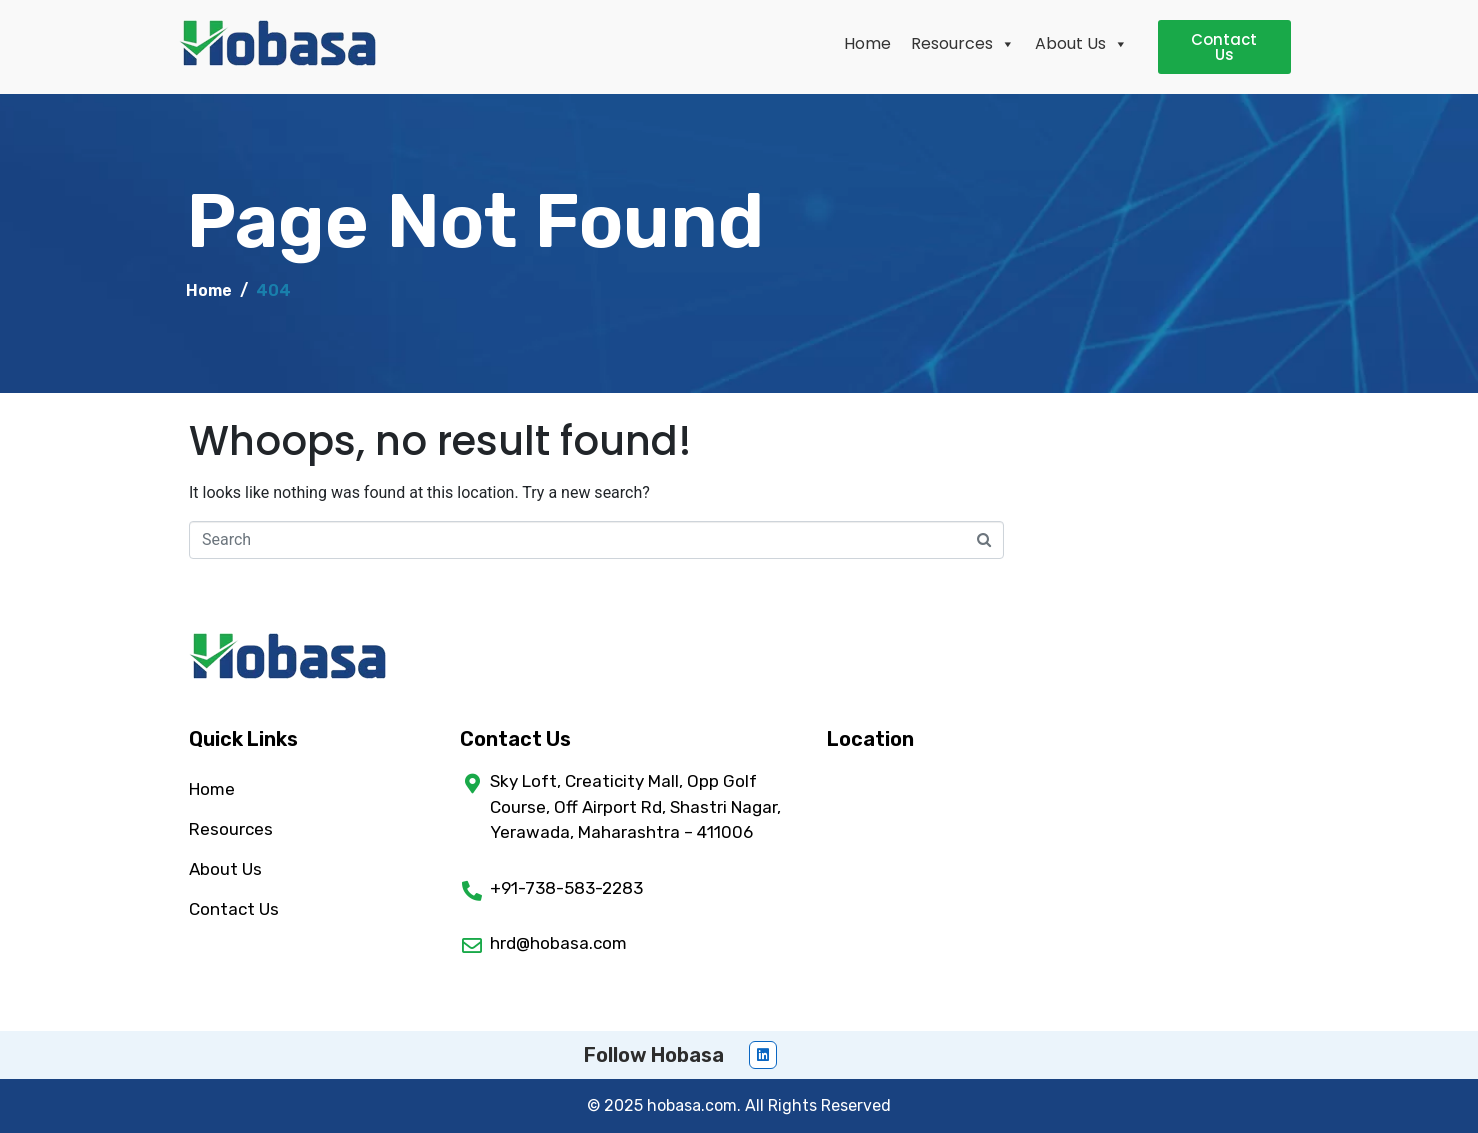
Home (867, 43)
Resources (963, 43)
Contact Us (234, 909)
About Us (1081, 43)
